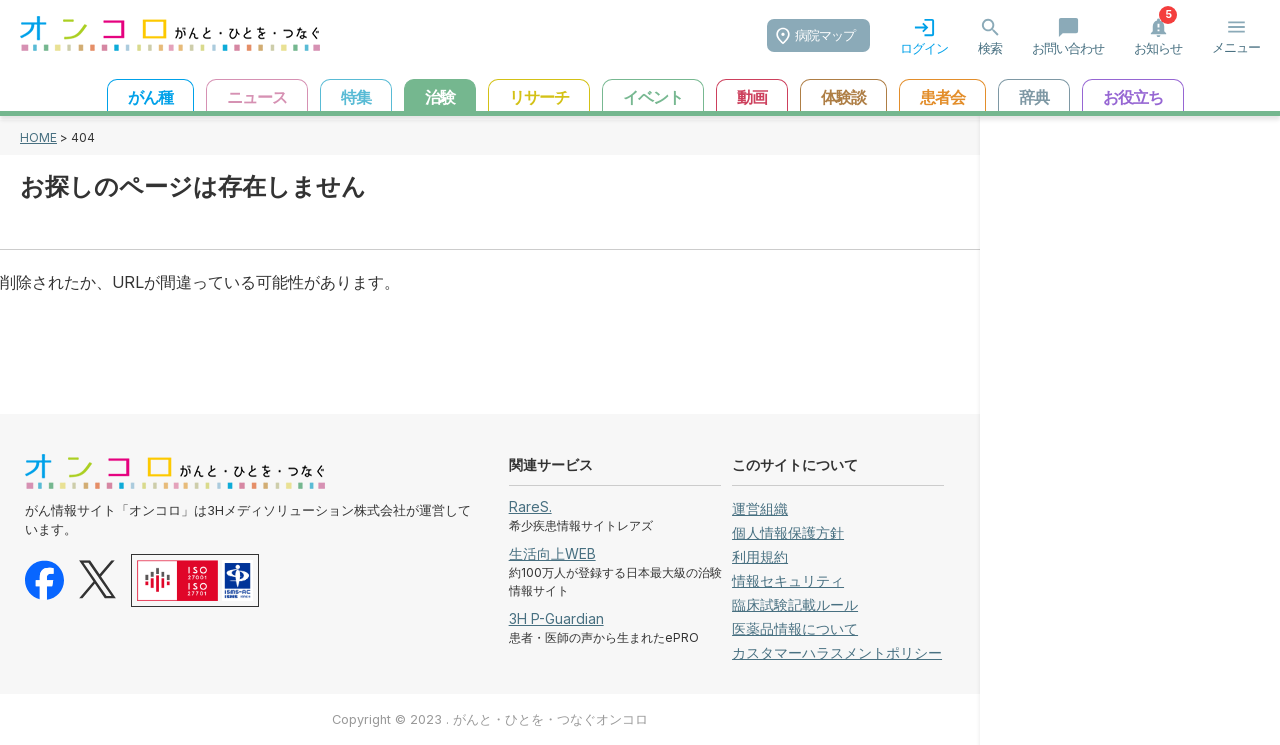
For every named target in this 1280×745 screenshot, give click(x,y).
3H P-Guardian (556, 618)
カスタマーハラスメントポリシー (837, 652)
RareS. (530, 506)
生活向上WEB (552, 553)
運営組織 (760, 508)
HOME (38, 137)
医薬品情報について (795, 628)
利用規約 (760, 556)
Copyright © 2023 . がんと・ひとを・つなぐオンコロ (490, 719)
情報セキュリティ (788, 580)
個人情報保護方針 (788, 532)
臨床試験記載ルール (795, 604)
